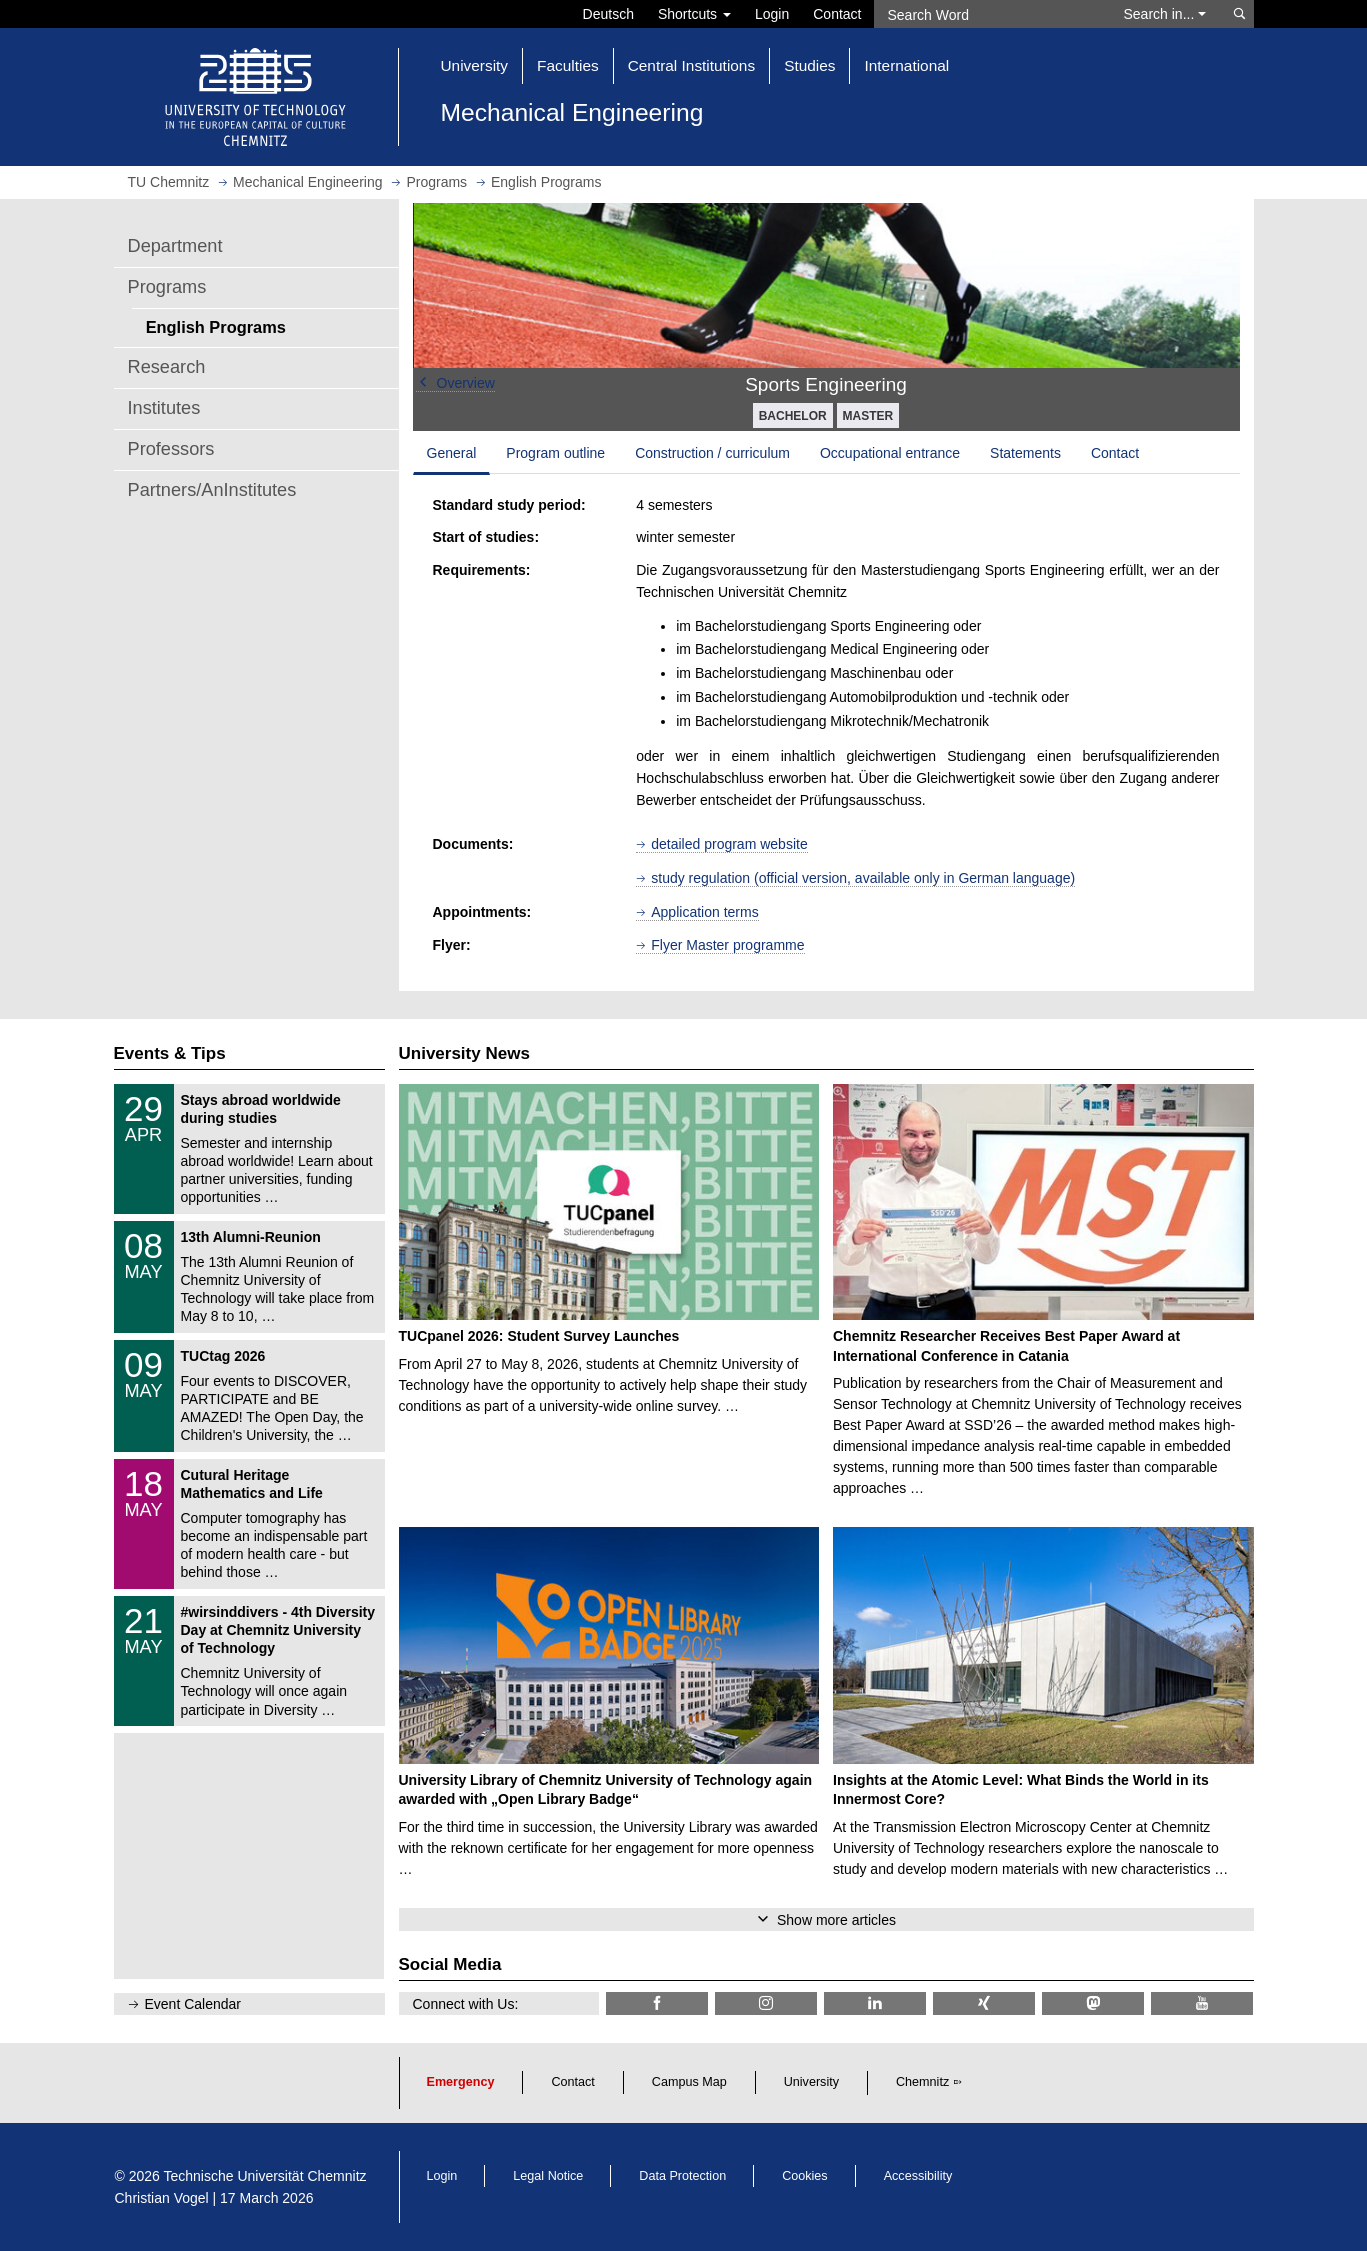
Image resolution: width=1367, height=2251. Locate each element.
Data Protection (682, 2176)
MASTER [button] (868, 416)
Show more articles (836, 1920)
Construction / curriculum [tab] (712, 453)
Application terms (704, 912)
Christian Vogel (162, 2198)
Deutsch (608, 14)
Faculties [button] (568, 65)
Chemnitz (922, 2082)
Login (772, 14)
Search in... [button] (1165, 14)
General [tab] (452, 453)
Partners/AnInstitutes (212, 490)
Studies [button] (809, 65)
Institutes (164, 408)
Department (175, 246)
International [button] (906, 65)
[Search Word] (989, 14)
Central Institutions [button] (691, 65)
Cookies (805, 2176)
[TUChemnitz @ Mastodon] (1093, 2003)
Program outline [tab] (555, 453)
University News (464, 1053)
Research (167, 367)
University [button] (475, 65)
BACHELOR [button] (793, 416)
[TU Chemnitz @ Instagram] (766, 2003)
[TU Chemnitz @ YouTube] (1202, 2003)
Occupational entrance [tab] (890, 453)
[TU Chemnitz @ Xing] (984, 2003)
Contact (837, 14)
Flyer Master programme (727, 945)
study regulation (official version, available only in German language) (863, 878)
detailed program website (729, 844)
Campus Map (689, 2082)
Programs (167, 287)
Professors (171, 449)
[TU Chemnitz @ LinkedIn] (875, 2003)
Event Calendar (193, 2004)
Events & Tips (170, 1053)
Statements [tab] (1025, 453)
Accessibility (918, 2176)
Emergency (461, 2082)
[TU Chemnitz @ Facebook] (657, 2003)
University (811, 2082)
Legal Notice (548, 2176)
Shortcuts (694, 14)
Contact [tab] (1115, 453)
